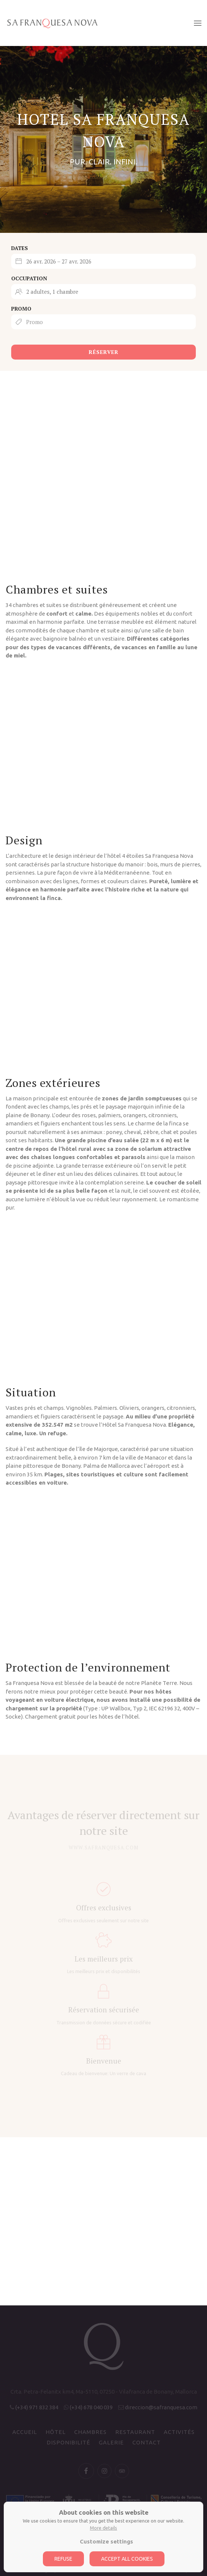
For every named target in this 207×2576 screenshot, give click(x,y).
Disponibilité (68, 2442)
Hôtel (56, 2432)
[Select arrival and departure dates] (103, 261)
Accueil (24, 2432)
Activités (179, 2432)
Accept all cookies (127, 2559)
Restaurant (135, 2432)
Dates (19, 248)
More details (103, 2527)
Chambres (90, 2432)
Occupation (29, 278)
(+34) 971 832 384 (36, 2407)
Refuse (63, 2559)
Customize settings (106, 2541)
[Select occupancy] (103, 291)
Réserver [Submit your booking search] (104, 351)
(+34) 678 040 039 (91, 2407)
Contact (146, 2442)
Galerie (111, 2442)
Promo (21, 308)
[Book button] (103, 339)
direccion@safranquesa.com (161, 2407)
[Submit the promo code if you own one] (103, 321)
